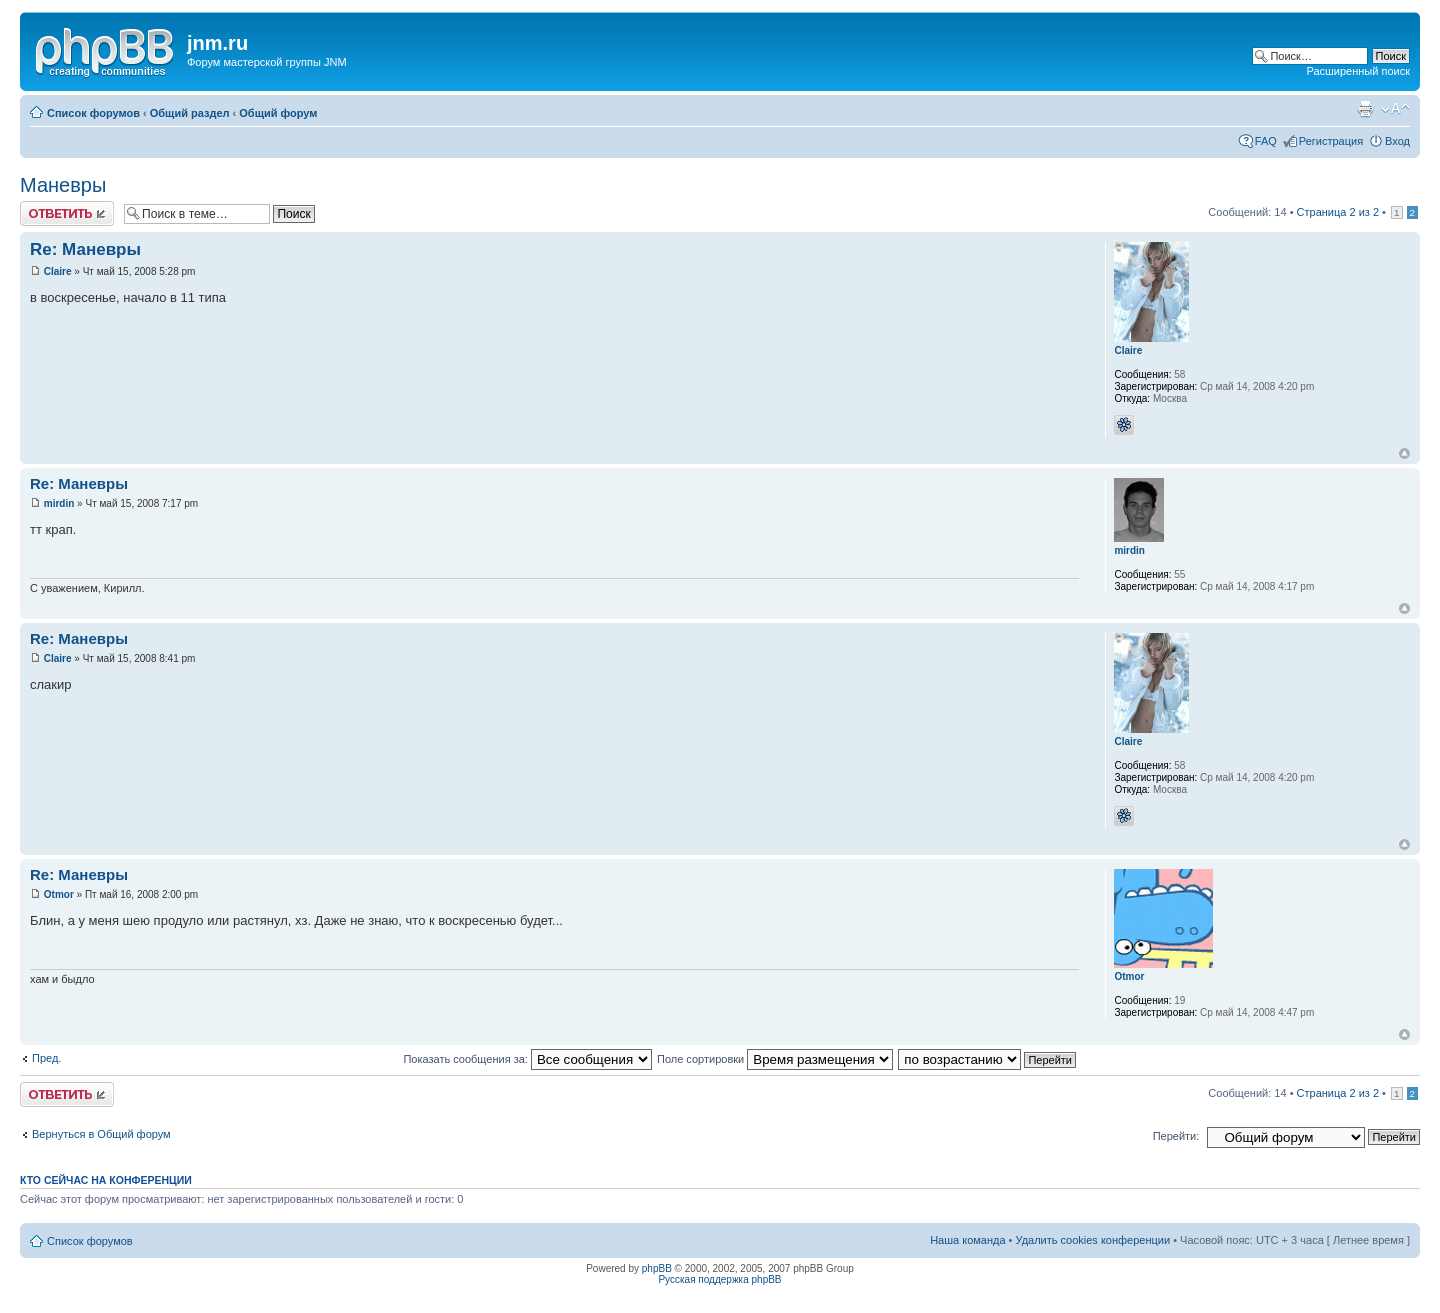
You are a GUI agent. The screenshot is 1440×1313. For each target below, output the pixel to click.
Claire (58, 271)
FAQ (1266, 141)
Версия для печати (1365, 109)
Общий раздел (190, 113)
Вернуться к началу (1404, 453)
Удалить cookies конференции (1093, 1240)
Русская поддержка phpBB (719, 1279)
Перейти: (1176, 1136)
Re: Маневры (85, 249)
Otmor (59, 894)
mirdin (59, 503)
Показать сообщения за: (527, 1059)
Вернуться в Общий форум (101, 1134)
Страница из (1338, 212)
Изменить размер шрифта (1395, 109)
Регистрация (1331, 141)
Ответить (67, 213)
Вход (1397, 141)
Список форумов (93, 113)
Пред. (46, 1058)
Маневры (63, 185)
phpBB (657, 1268)
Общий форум (278, 113)
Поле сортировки (775, 1059)
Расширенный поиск (1358, 71)
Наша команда (967, 1240)
